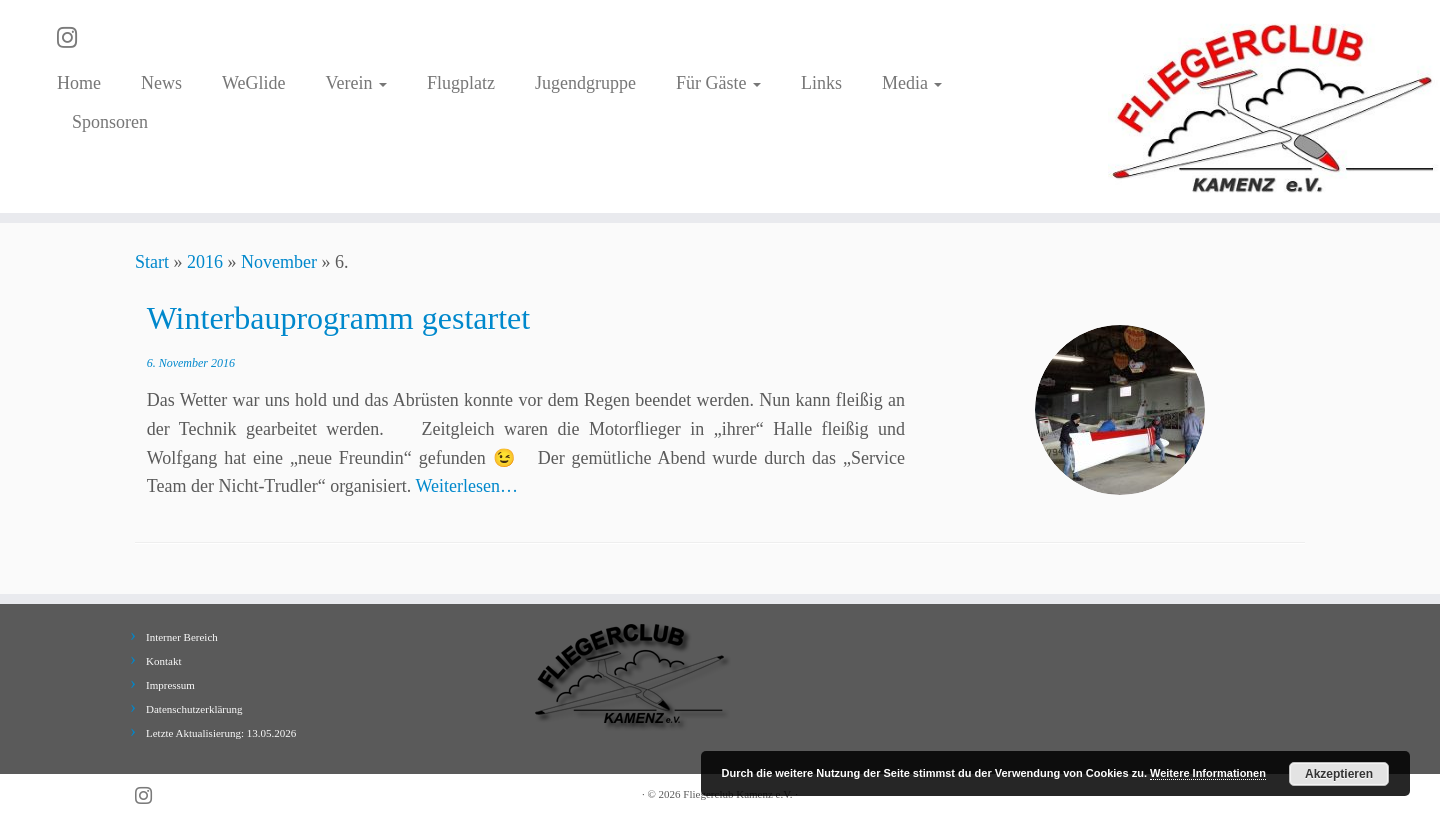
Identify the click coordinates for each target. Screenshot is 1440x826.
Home (79, 83)
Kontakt (163, 661)
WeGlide (254, 83)
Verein (355, 83)
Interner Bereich (182, 637)
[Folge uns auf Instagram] (73, 38)
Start (152, 262)
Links (821, 83)
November (279, 262)
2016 (205, 262)
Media (912, 83)
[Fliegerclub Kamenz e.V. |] (1274, 106)
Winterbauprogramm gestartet (338, 318)
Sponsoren (110, 122)
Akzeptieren (1339, 774)
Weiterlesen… (467, 486)
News (161, 83)
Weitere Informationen (1208, 773)
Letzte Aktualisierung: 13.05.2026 (221, 733)
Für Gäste (718, 83)
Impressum (170, 685)
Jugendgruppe (585, 83)
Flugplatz (461, 83)
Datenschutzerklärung (194, 709)
